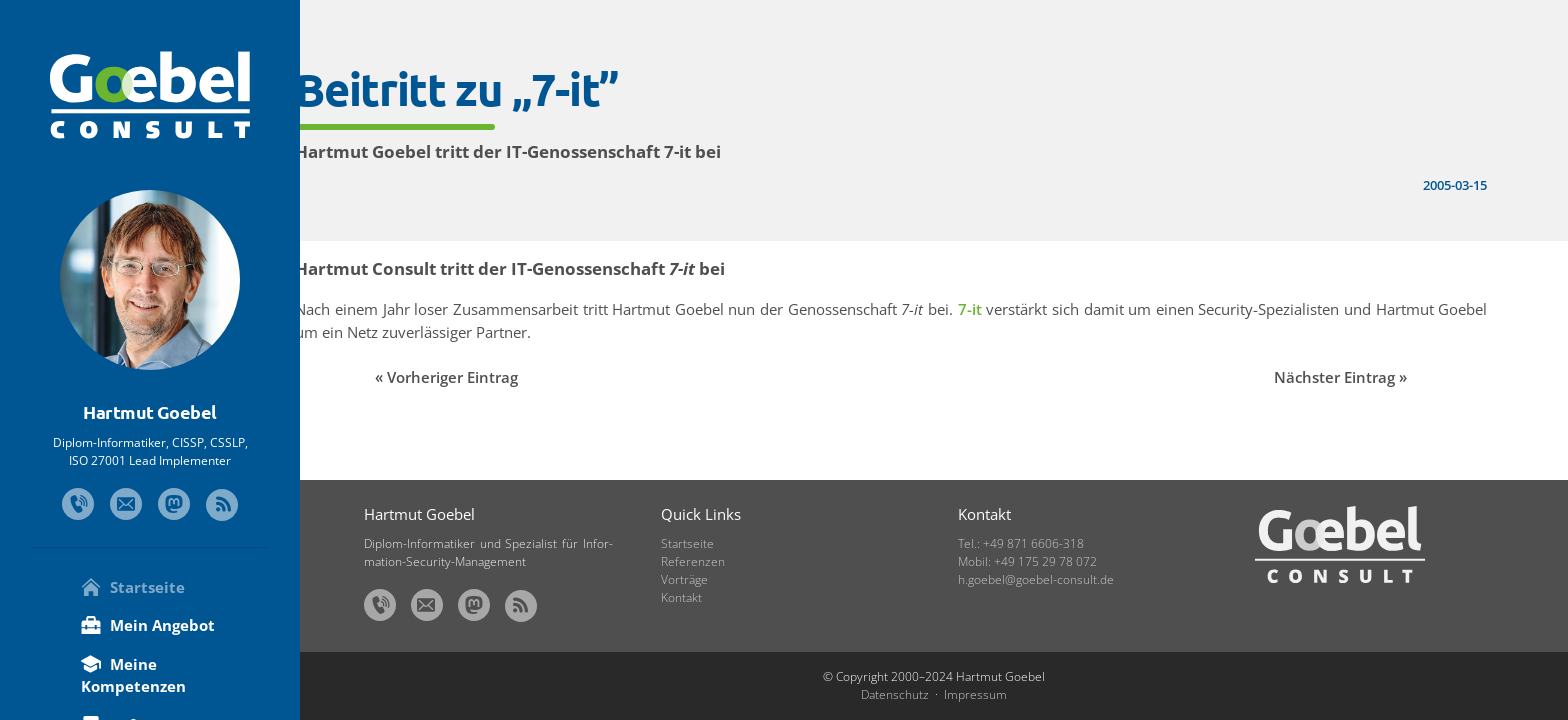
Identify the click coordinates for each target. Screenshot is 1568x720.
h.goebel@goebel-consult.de (1036, 579)
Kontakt (681, 597)
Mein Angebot (148, 625)
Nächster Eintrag (1351, 377)
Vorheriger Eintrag (521, 377)
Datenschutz (895, 694)
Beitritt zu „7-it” (525, 89)
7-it (1039, 309)
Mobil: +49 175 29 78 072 (1027, 561)
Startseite (133, 587)
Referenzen (693, 561)
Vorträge (684, 579)
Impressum (975, 694)
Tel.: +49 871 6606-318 (1021, 543)
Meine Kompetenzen (133, 675)
